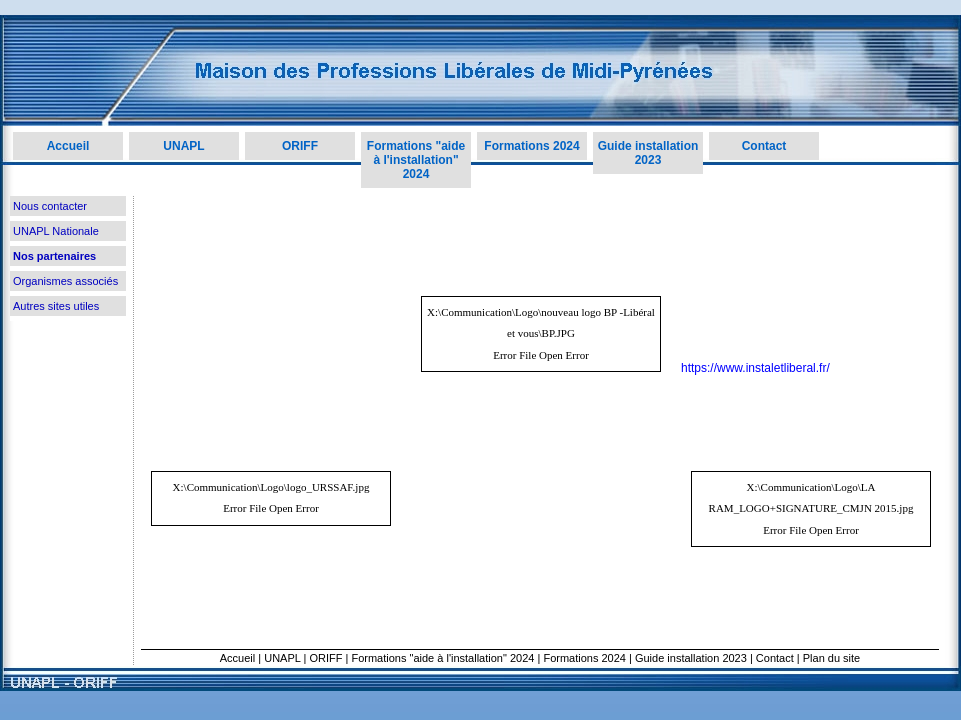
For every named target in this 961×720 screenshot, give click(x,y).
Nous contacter (50, 206)
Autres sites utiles (56, 306)
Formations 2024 (531, 146)
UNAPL (183, 146)
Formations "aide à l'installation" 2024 (416, 160)
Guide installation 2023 (648, 153)
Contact (764, 146)
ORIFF (300, 146)
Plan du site (831, 658)
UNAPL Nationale (56, 231)
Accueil (68, 146)
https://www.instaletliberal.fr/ (755, 368)
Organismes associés (65, 281)
